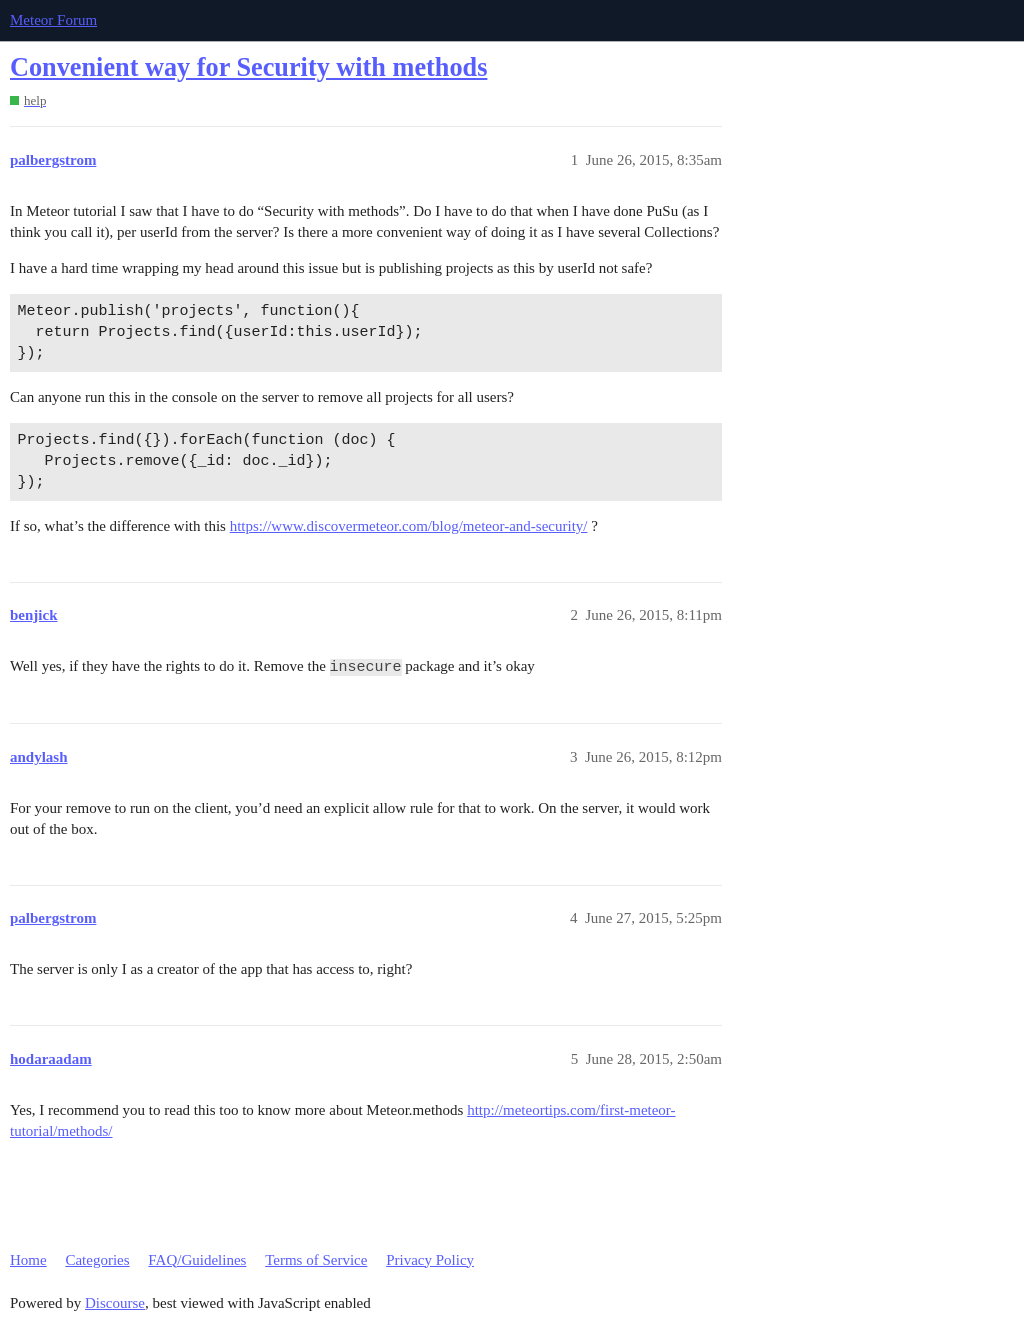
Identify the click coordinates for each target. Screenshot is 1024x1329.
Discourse (115, 1303)
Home (28, 1260)
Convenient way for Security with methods (248, 67)
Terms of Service (316, 1260)
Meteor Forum (53, 20)
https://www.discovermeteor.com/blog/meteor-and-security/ (409, 526)
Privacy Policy (430, 1260)
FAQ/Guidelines (197, 1260)
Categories (97, 1260)
